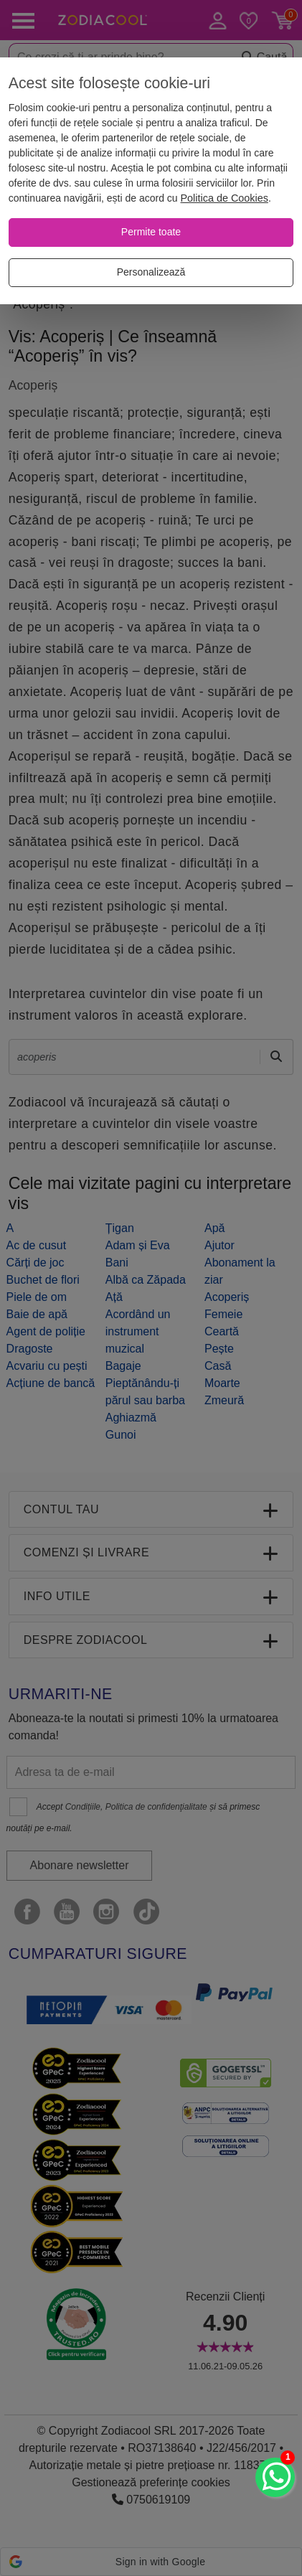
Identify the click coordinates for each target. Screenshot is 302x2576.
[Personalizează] (151, 272)
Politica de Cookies (224, 198)
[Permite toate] (151, 232)
